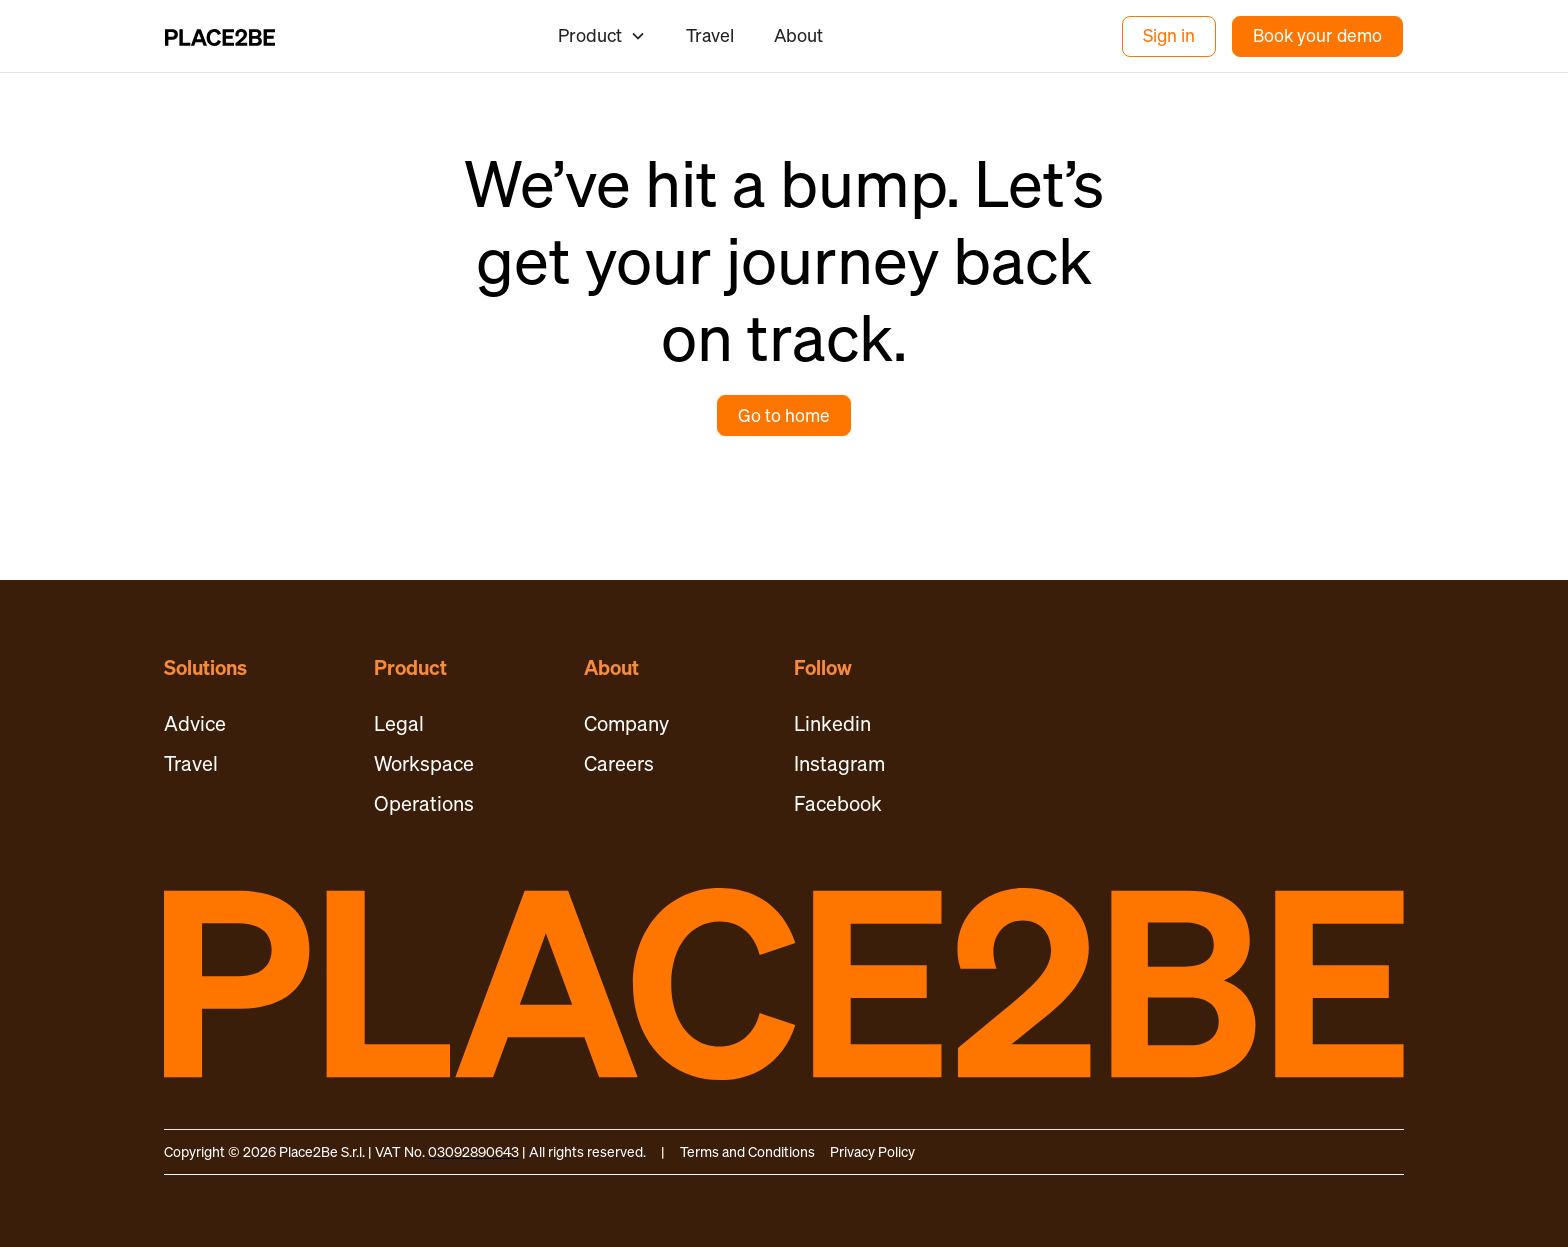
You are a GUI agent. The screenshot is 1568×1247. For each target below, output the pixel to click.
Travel (710, 35)
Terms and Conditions (747, 1151)
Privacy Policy (872, 1151)
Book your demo (1317, 35)
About (798, 35)
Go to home (784, 415)
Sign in (1169, 35)
